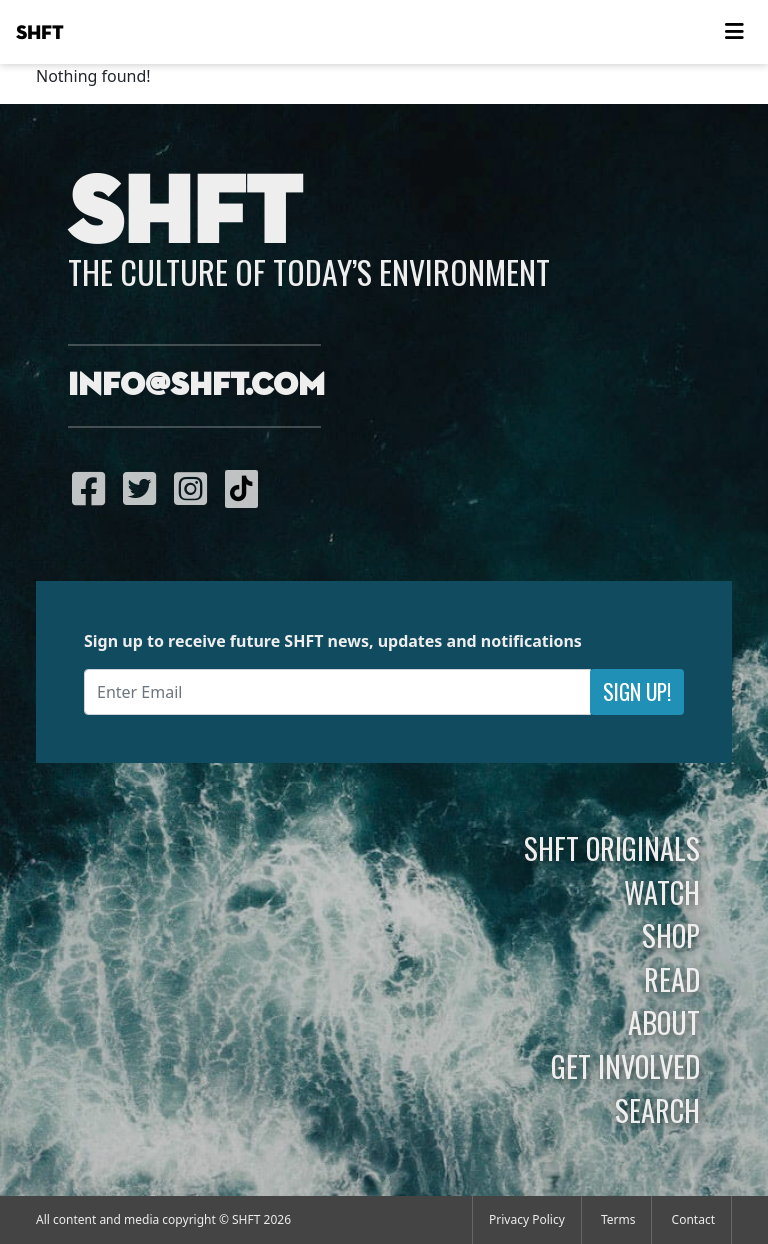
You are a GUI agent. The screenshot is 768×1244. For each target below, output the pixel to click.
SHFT (40, 33)
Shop (671, 935)
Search (657, 1110)
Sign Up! (637, 691)
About (664, 1022)
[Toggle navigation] (734, 32)
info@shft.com (196, 386)
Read (672, 979)
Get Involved (625, 1066)
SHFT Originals (612, 848)
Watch (662, 892)
